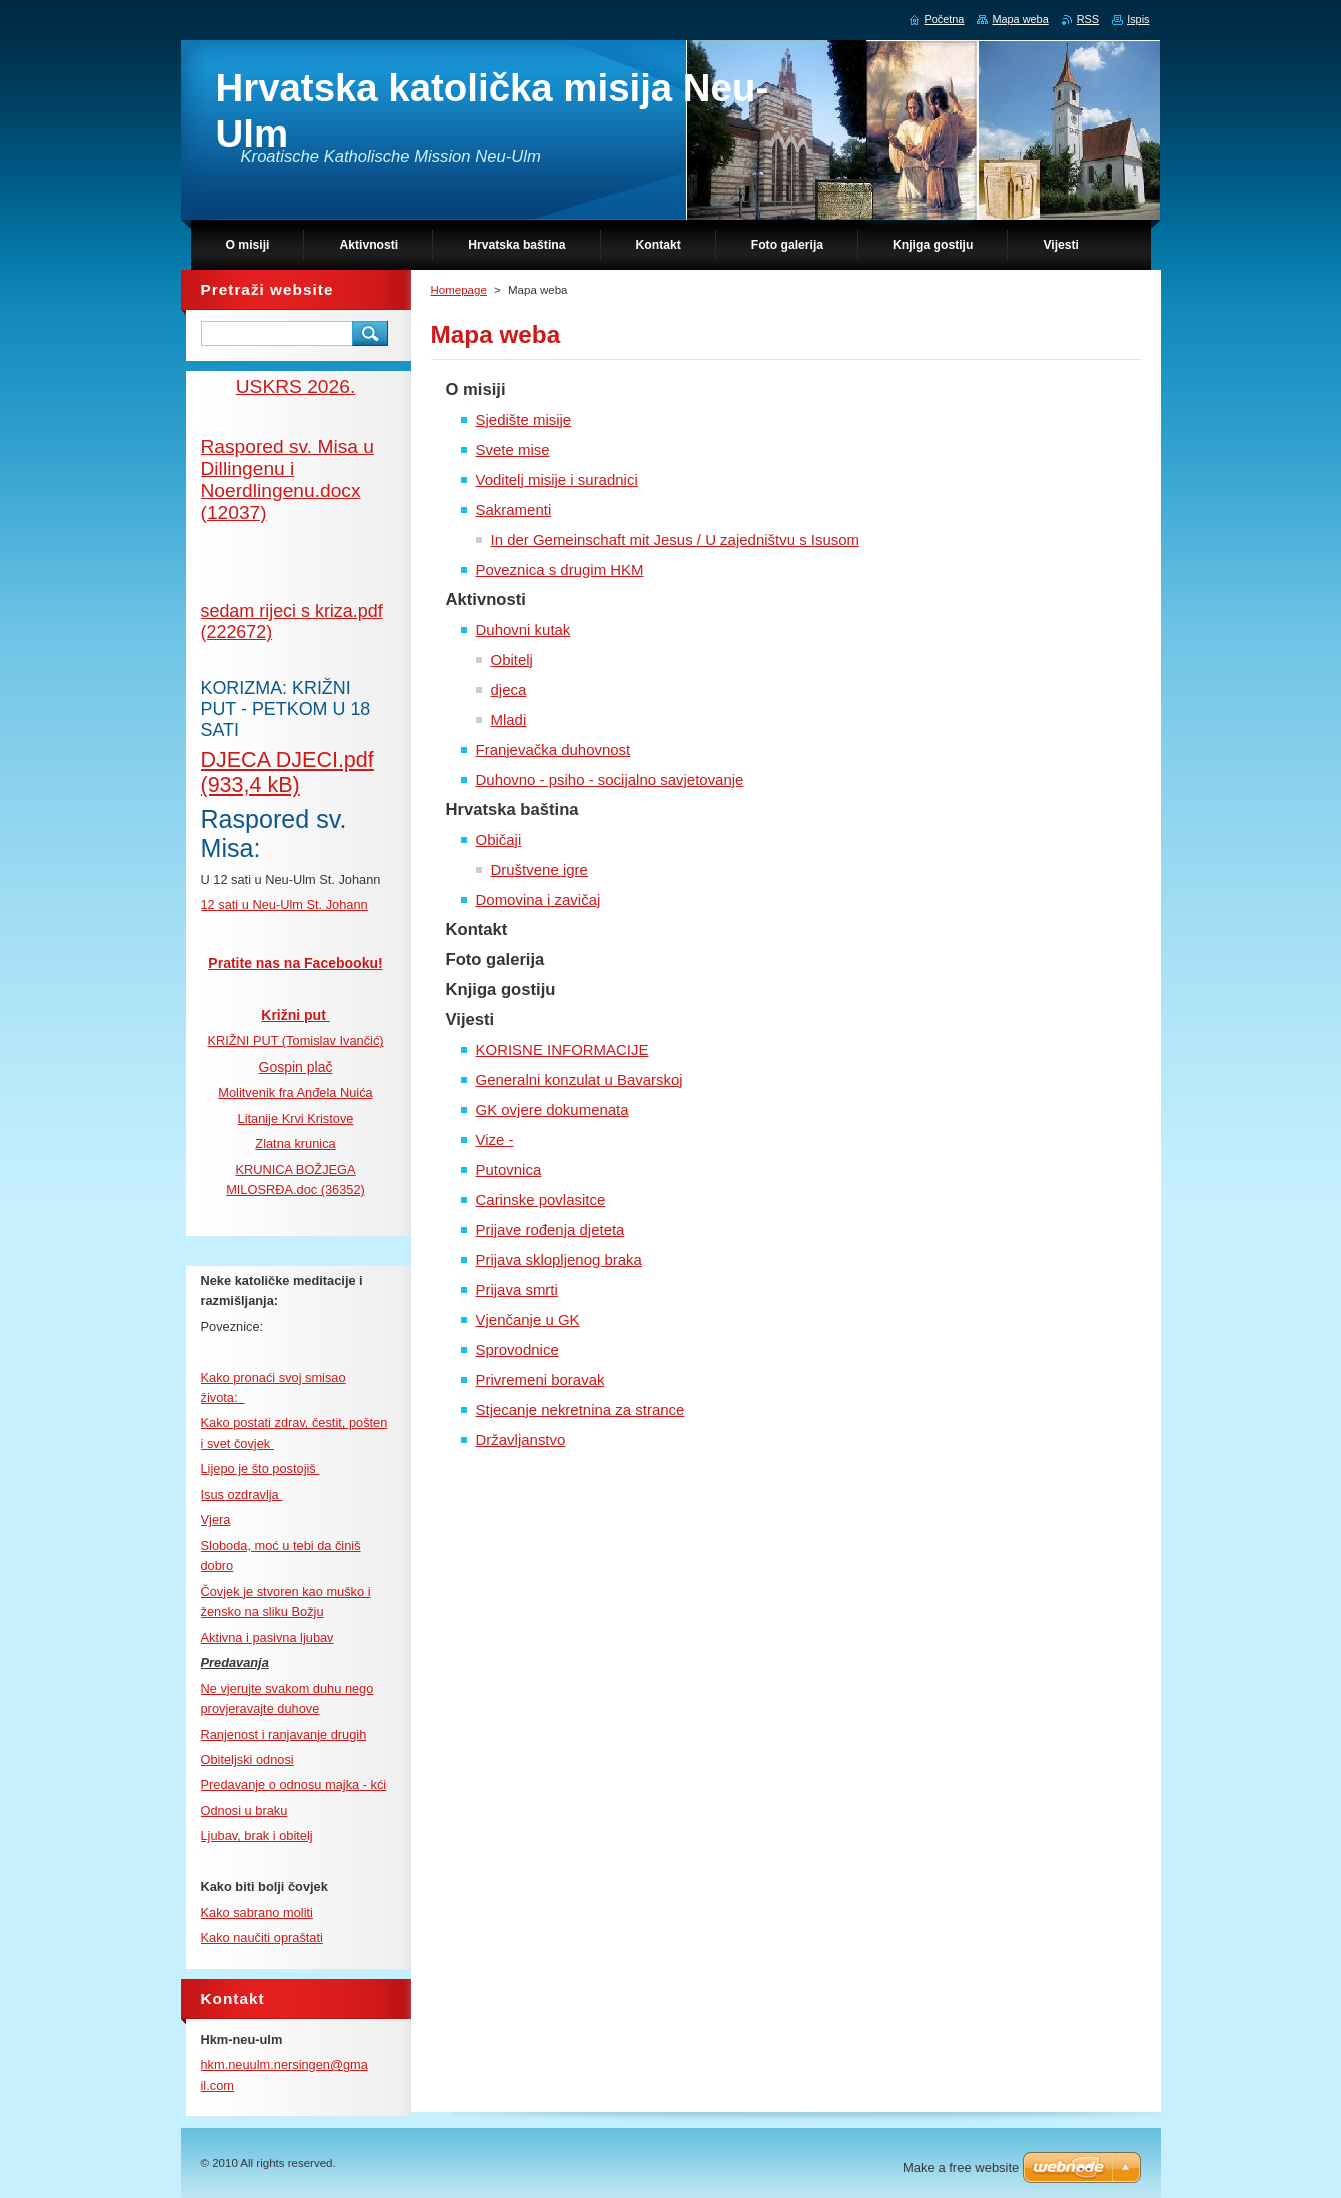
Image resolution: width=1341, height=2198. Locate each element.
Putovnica (509, 1169)
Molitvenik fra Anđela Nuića (295, 1092)
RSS (1088, 19)
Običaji (499, 839)
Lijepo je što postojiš (260, 1468)
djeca (509, 689)
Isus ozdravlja (242, 1494)
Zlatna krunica (295, 1143)
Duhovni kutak (523, 629)
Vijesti (470, 1019)
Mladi (509, 719)
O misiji (476, 389)
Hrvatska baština (512, 809)
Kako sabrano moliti (257, 1912)
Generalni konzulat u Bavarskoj (579, 1079)
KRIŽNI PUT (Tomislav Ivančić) (295, 1040)
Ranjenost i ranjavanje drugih (284, 1734)
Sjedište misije (524, 419)
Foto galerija (495, 959)
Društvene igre (539, 869)
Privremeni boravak (540, 1379)
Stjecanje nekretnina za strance (580, 1409)
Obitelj (512, 659)
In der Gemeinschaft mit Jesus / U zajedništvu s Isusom (675, 539)
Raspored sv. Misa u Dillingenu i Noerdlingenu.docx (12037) (287, 479)
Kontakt (477, 929)
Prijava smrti (517, 1289)
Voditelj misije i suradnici (557, 479)
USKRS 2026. (295, 386)
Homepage (459, 290)
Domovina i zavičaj (538, 899)
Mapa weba (1020, 19)
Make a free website (961, 2167)
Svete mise (513, 449)
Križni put (295, 1015)
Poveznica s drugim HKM (560, 569)
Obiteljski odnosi (247, 1759)
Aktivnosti (486, 599)
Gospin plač (296, 1067)
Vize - (495, 1139)
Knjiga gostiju (501, 989)
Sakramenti (514, 509)
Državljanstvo (521, 1439)
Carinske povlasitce (541, 1199)
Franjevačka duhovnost (553, 749)
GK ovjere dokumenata (552, 1109)
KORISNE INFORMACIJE (562, 1049)
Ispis (1138, 19)
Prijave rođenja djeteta (550, 1229)
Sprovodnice (517, 1349)
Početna (945, 19)
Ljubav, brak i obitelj (257, 1835)
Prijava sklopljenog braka (559, 1259)
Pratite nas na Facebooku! (295, 963)
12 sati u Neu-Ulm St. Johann (284, 904)
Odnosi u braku (244, 1810)
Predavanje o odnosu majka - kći (294, 1784)
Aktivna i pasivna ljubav (267, 1637)
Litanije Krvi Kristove (296, 1118)
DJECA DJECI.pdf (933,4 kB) (287, 772)
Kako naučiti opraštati (262, 1937)
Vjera (216, 1519)
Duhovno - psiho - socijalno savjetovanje (610, 779)
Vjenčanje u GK (528, 1319)
